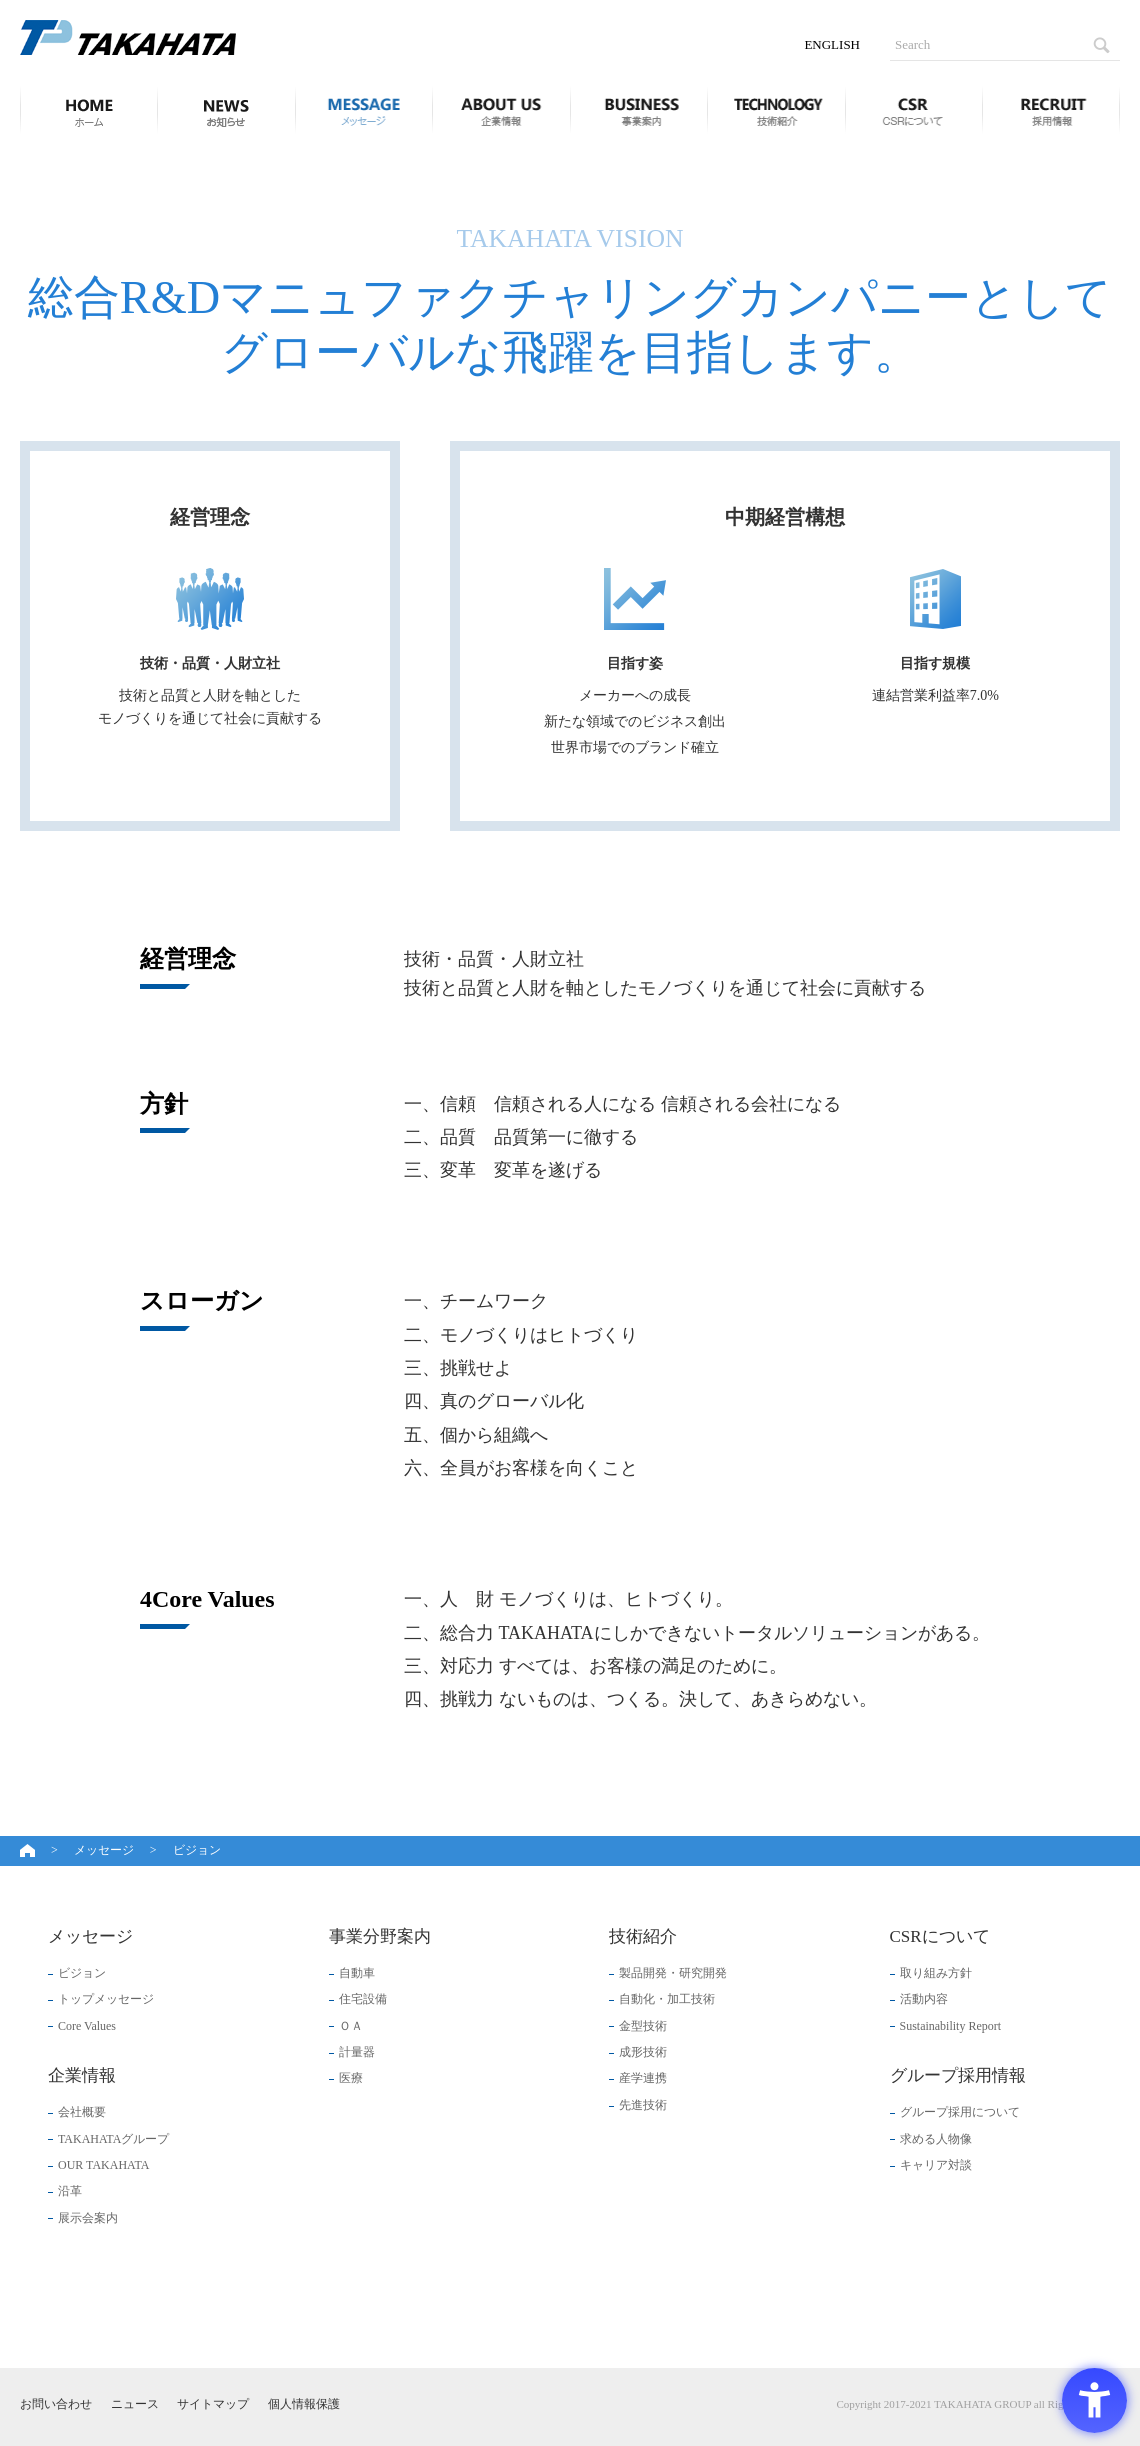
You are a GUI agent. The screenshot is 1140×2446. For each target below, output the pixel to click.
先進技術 (643, 2105)
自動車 (357, 1973)
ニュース (226, 110)
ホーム (83, 110)
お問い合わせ (56, 2404)
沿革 (70, 2191)
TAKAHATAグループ (113, 2139)
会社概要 (82, 2112)
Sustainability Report (951, 2026)
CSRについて (914, 110)
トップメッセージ (106, 1999)
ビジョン (82, 1973)
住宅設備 (363, 1999)
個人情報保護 (304, 2404)
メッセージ (364, 110)
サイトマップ (213, 2404)
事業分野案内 (639, 110)
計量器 (357, 2052)
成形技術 (643, 2052)
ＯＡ (351, 2026)
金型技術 (643, 2026)
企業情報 (501, 110)
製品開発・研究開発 (673, 1973)
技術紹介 (776, 110)
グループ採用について (960, 2112)
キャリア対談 (936, 2165)
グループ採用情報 (1051, 110)
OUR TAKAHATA (103, 2165)
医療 (351, 2078)
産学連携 (643, 2078)
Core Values (87, 2026)
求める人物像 (936, 2139)
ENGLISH (832, 44)
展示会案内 (88, 2218)
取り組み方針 (936, 1973)
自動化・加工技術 (667, 1999)
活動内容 (924, 1999)
